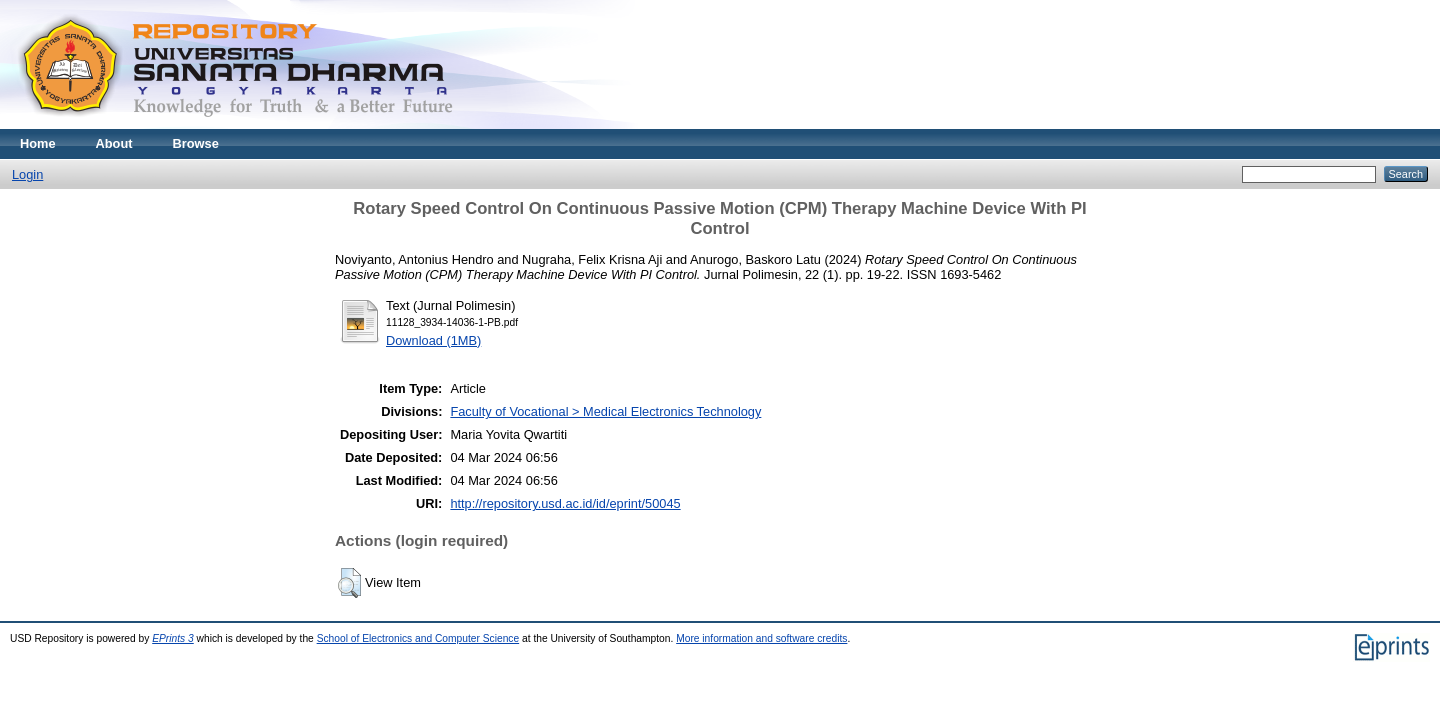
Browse (196, 143)
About (114, 143)
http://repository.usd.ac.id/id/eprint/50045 (565, 503)
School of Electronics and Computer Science (418, 638)
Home (38, 143)
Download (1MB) (433, 340)
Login (27, 174)
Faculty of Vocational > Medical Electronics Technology (605, 411)
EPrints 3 (173, 638)
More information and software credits (761, 638)
